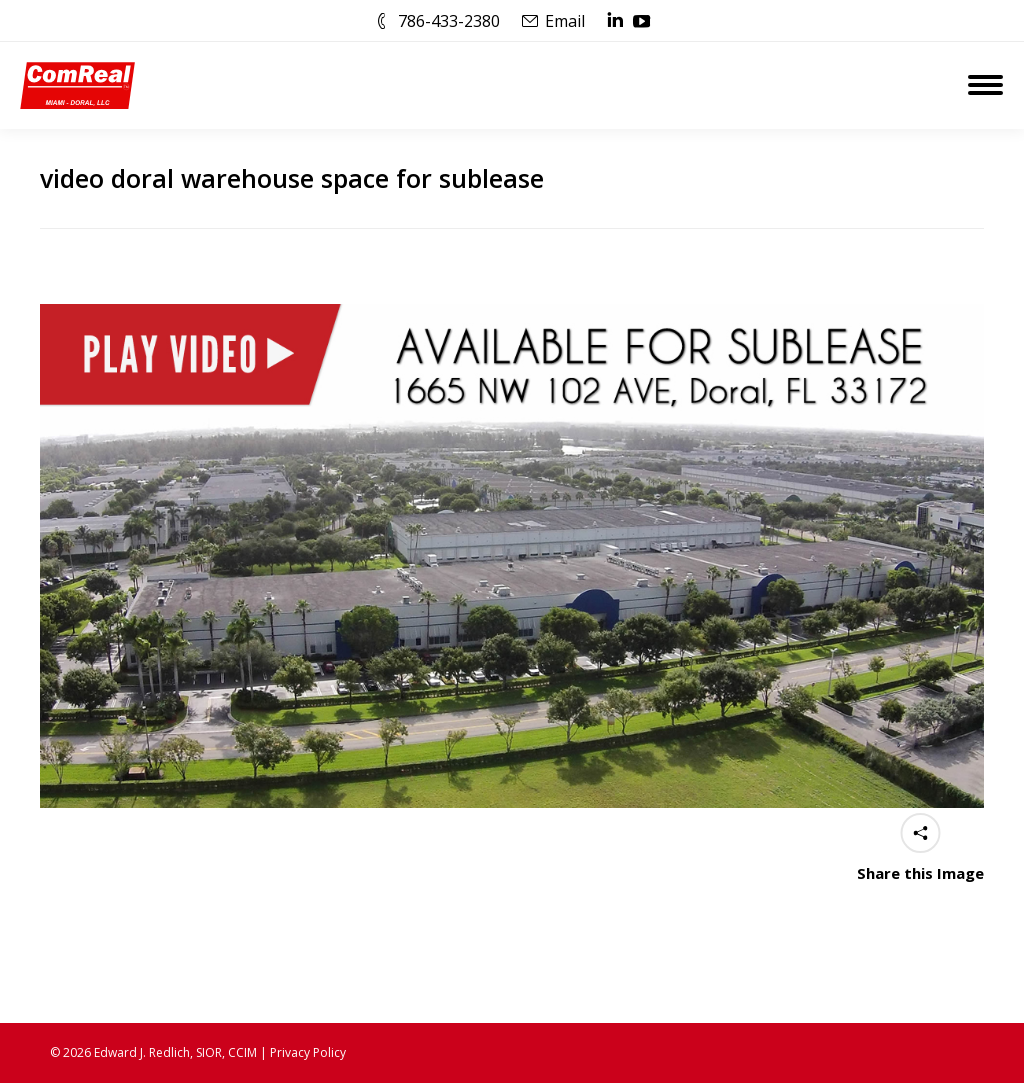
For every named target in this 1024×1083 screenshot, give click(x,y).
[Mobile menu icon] (985, 85)
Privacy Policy (308, 1052)
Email (565, 21)
